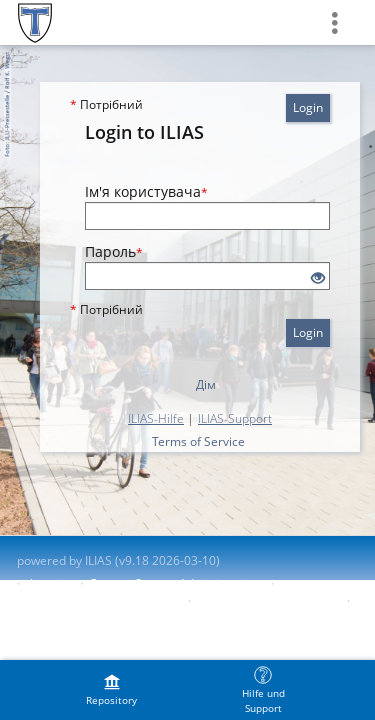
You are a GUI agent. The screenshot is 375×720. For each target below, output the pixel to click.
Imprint (50, 583)
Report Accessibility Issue (267, 600)
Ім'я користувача (146, 191)
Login (308, 107)
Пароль (114, 251)
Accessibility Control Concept (97, 600)
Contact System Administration (175, 583)
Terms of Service (198, 441)
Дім (206, 384)
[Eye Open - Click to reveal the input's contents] (318, 278)
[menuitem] (112, 690)
